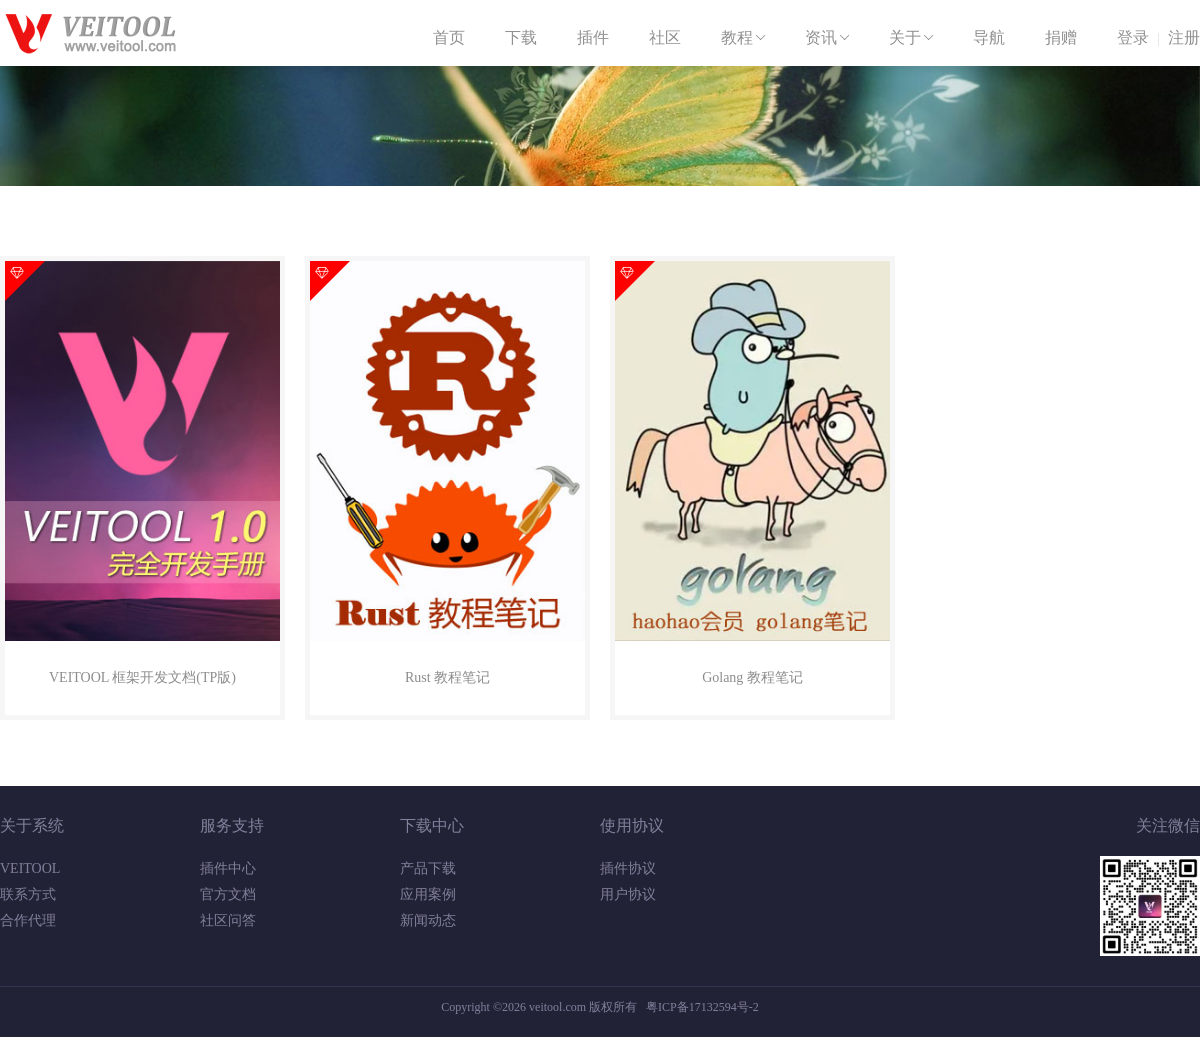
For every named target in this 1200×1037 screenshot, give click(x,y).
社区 (665, 37)
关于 (913, 38)
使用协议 (632, 825)
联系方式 (28, 894)
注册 (1184, 37)
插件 (593, 37)
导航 (989, 37)
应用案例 (428, 894)
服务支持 (232, 825)
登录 (1133, 37)
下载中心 (432, 825)
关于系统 (32, 825)
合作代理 (28, 920)
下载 (521, 37)
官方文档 (228, 894)
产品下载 (428, 868)
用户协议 (628, 894)
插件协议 (628, 868)
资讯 (829, 38)
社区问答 (228, 920)
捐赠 (1061, 37)
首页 (449, 37)
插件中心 (228, 868)
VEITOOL (30, 868)
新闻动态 (428, 920)
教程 (745, 38)
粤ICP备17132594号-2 (702, 1007)
